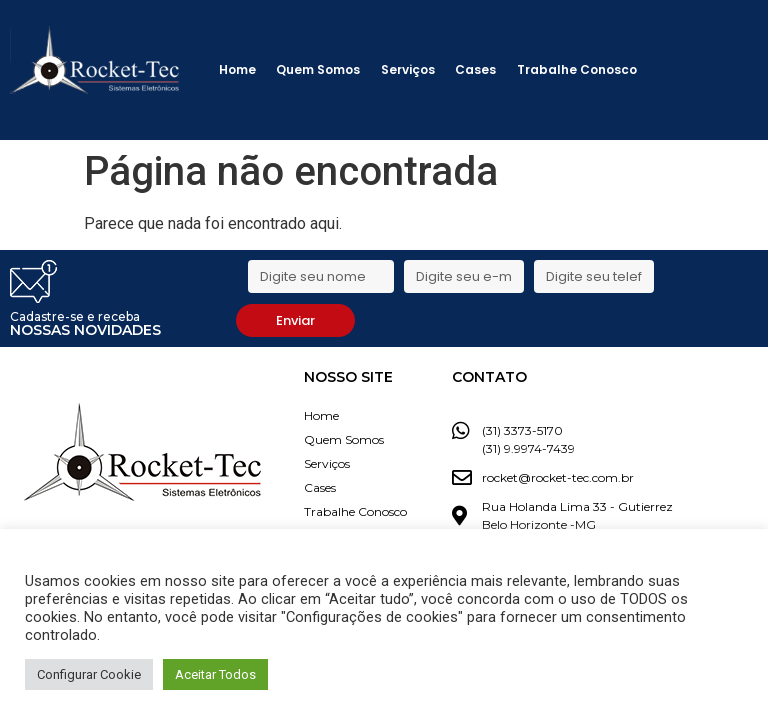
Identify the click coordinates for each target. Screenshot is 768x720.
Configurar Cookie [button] (89, 674)
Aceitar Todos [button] (215, 674)
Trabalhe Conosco (577, 69)
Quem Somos (318, 69)
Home (237, 69)
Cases (475, 69)
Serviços (408, 69)
